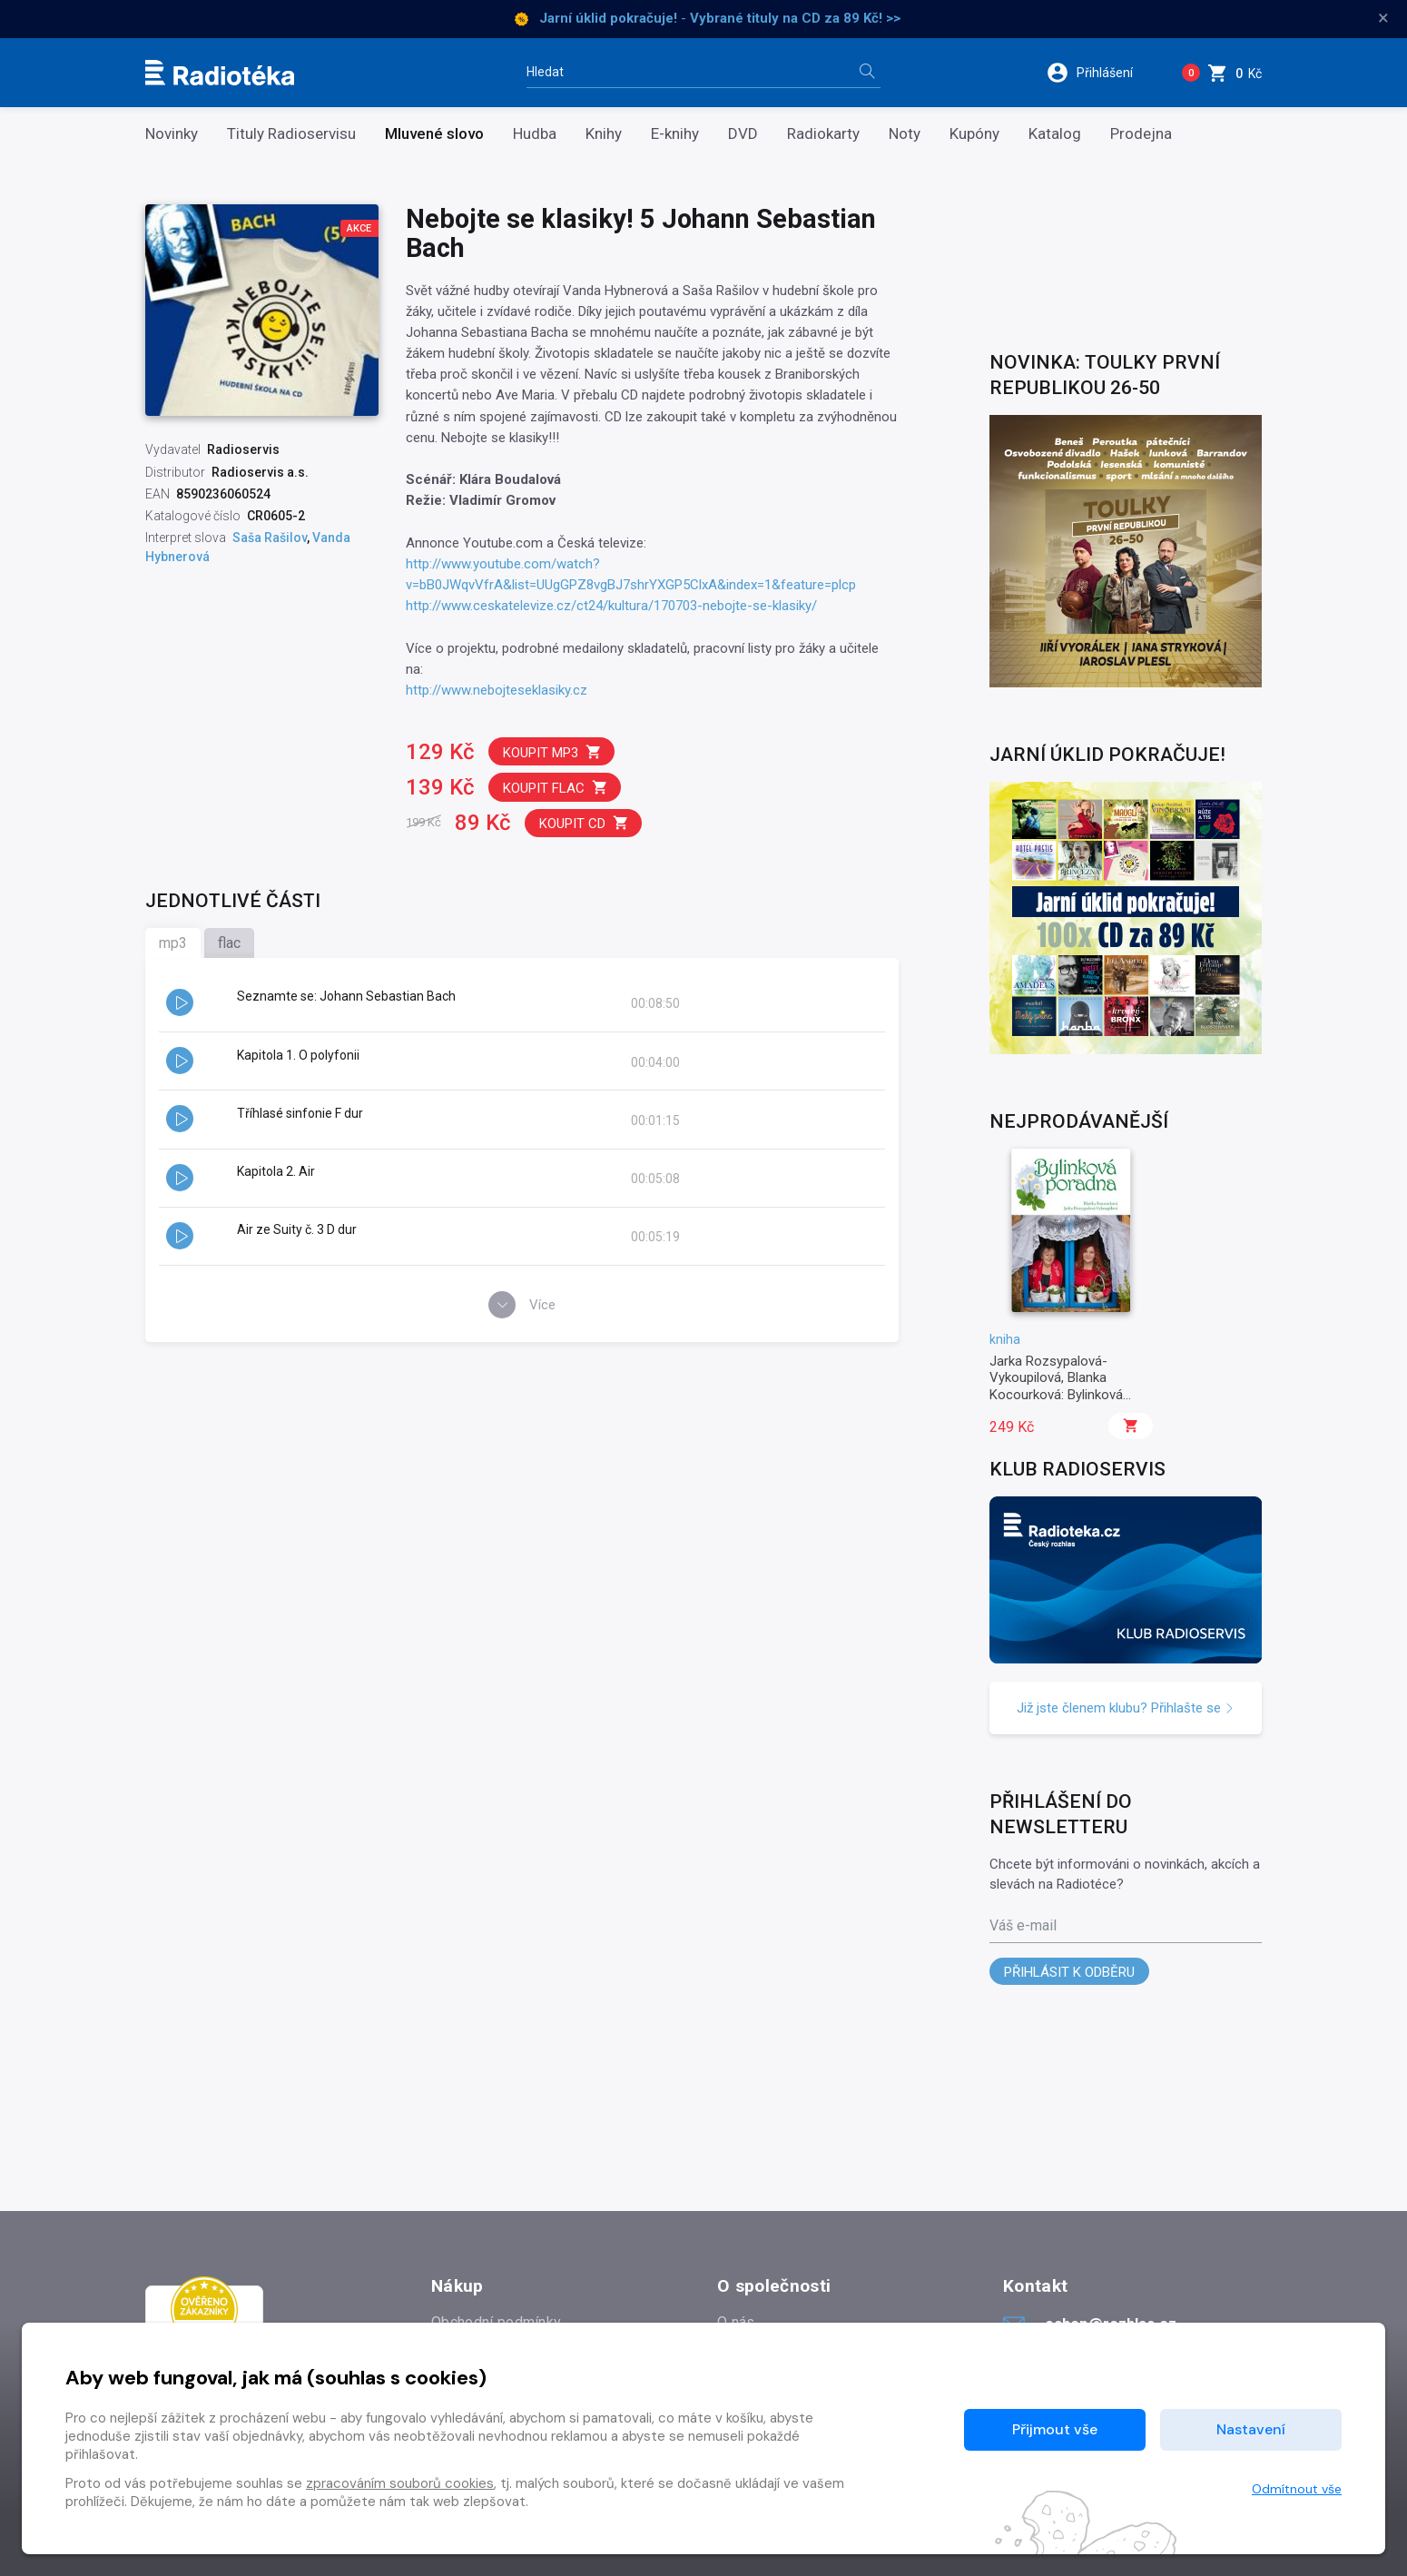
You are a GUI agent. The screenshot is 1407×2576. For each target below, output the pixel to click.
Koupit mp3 (552, 752)
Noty (904, 134)
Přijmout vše (1054, 2429)
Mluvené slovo (434, 134)
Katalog (1054, 134)
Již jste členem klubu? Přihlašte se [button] (1126, 1708)
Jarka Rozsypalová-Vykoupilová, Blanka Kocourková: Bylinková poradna (1056, 1386)
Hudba (534, 134)
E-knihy (675, 134)
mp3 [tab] (173, 943)
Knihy (603, 134)
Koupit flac (555, 787)
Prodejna (1141, 134)
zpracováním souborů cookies (400, 2483)
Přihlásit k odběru (1069, 1972)
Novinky (171, 134)
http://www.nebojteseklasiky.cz (496, 690)
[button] (1101, 72)
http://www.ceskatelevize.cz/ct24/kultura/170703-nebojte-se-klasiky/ (611, 605)
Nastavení (1250, 2429)
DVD (743, 134)
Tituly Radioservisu (291, 134)
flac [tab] (229, 943)
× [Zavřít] (1383, 18)
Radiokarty (823, 134)
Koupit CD (584, 823)
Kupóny (974, 134)
